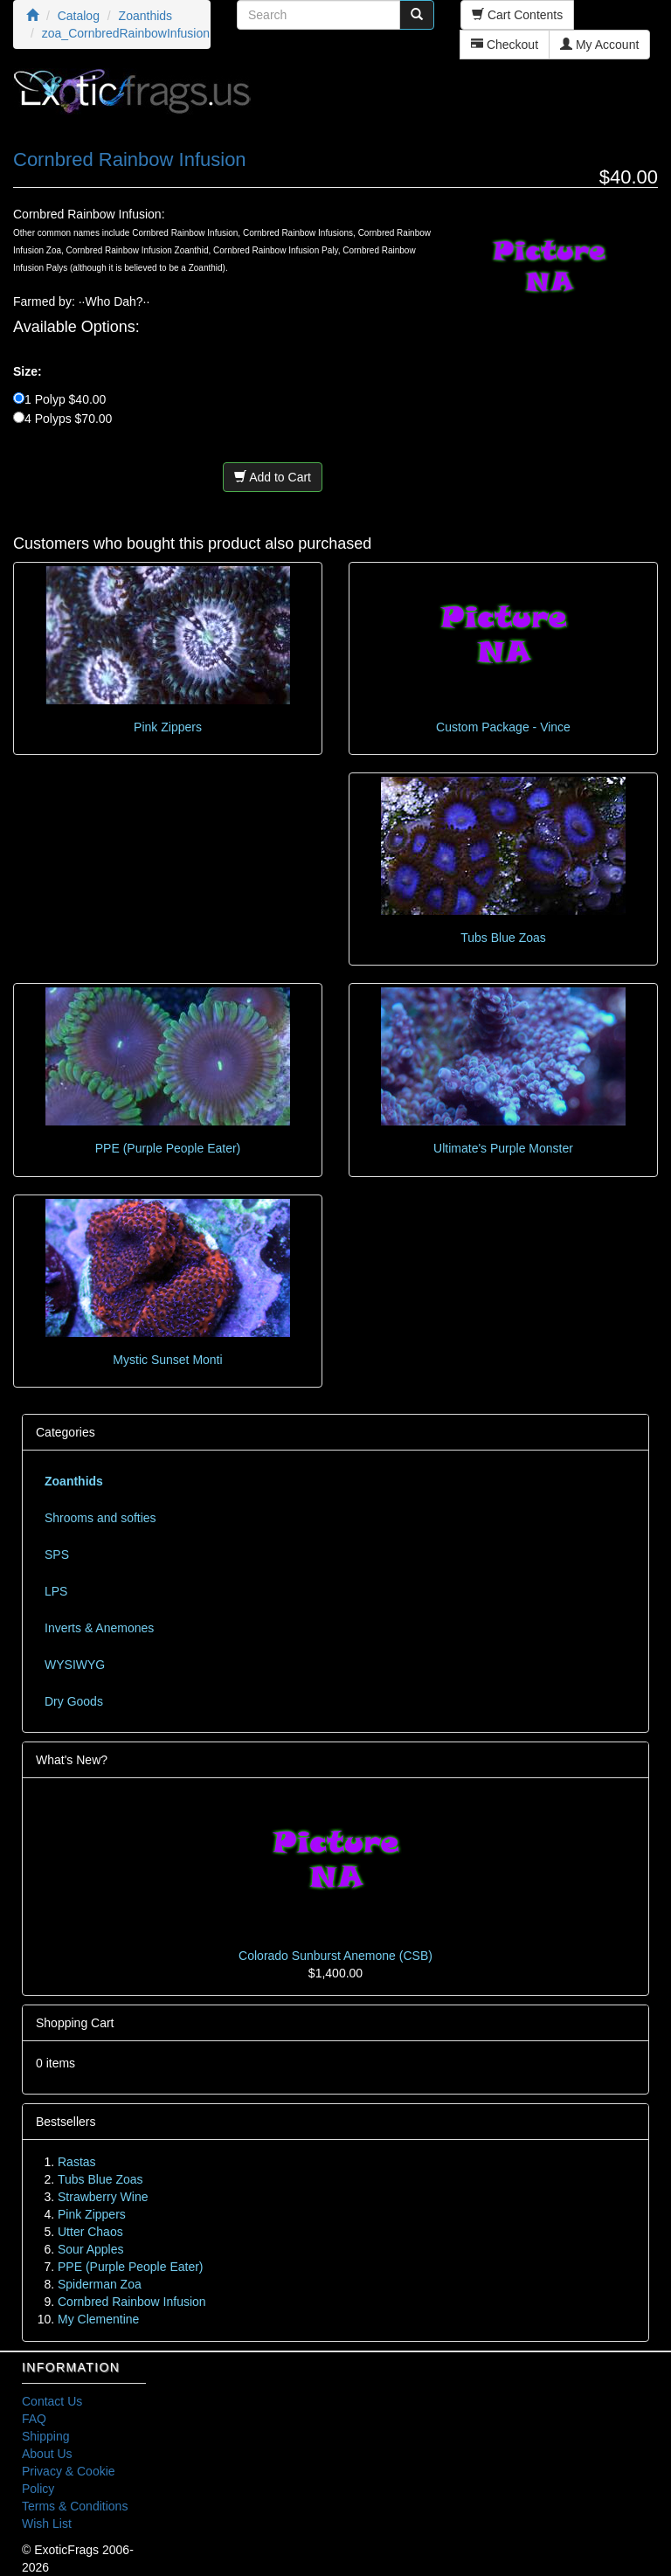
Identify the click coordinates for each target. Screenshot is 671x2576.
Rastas (77, 2162)
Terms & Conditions (75, 2506)
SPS (57, 1555)
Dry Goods (74, 1701)
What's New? (71, 1760)
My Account (599, 45)
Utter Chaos (90, 2232)
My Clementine (98, 2319)
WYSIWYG (75, 1665)
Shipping (46, 2436)
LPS (56, 1591)
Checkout (504, 45)
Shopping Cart (75, 2023)
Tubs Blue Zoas (503, 938)
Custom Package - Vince (503, 727)
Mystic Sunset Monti (167, 1360)
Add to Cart (272, 477)
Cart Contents (517, 15)
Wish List (47, 2524)
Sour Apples (91, 2249)
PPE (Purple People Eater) (168, 1148)
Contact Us (52, 2401)
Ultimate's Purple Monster (503, 1148)
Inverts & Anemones (99, 1628)
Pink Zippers (168, 727)
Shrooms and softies (100, 1518)
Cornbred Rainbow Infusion (132, 2302)
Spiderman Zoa (100, 2284)
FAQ (34, 2419)
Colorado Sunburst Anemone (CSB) (335, 1956)
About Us (47, 2454)
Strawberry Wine (103, 2197)
